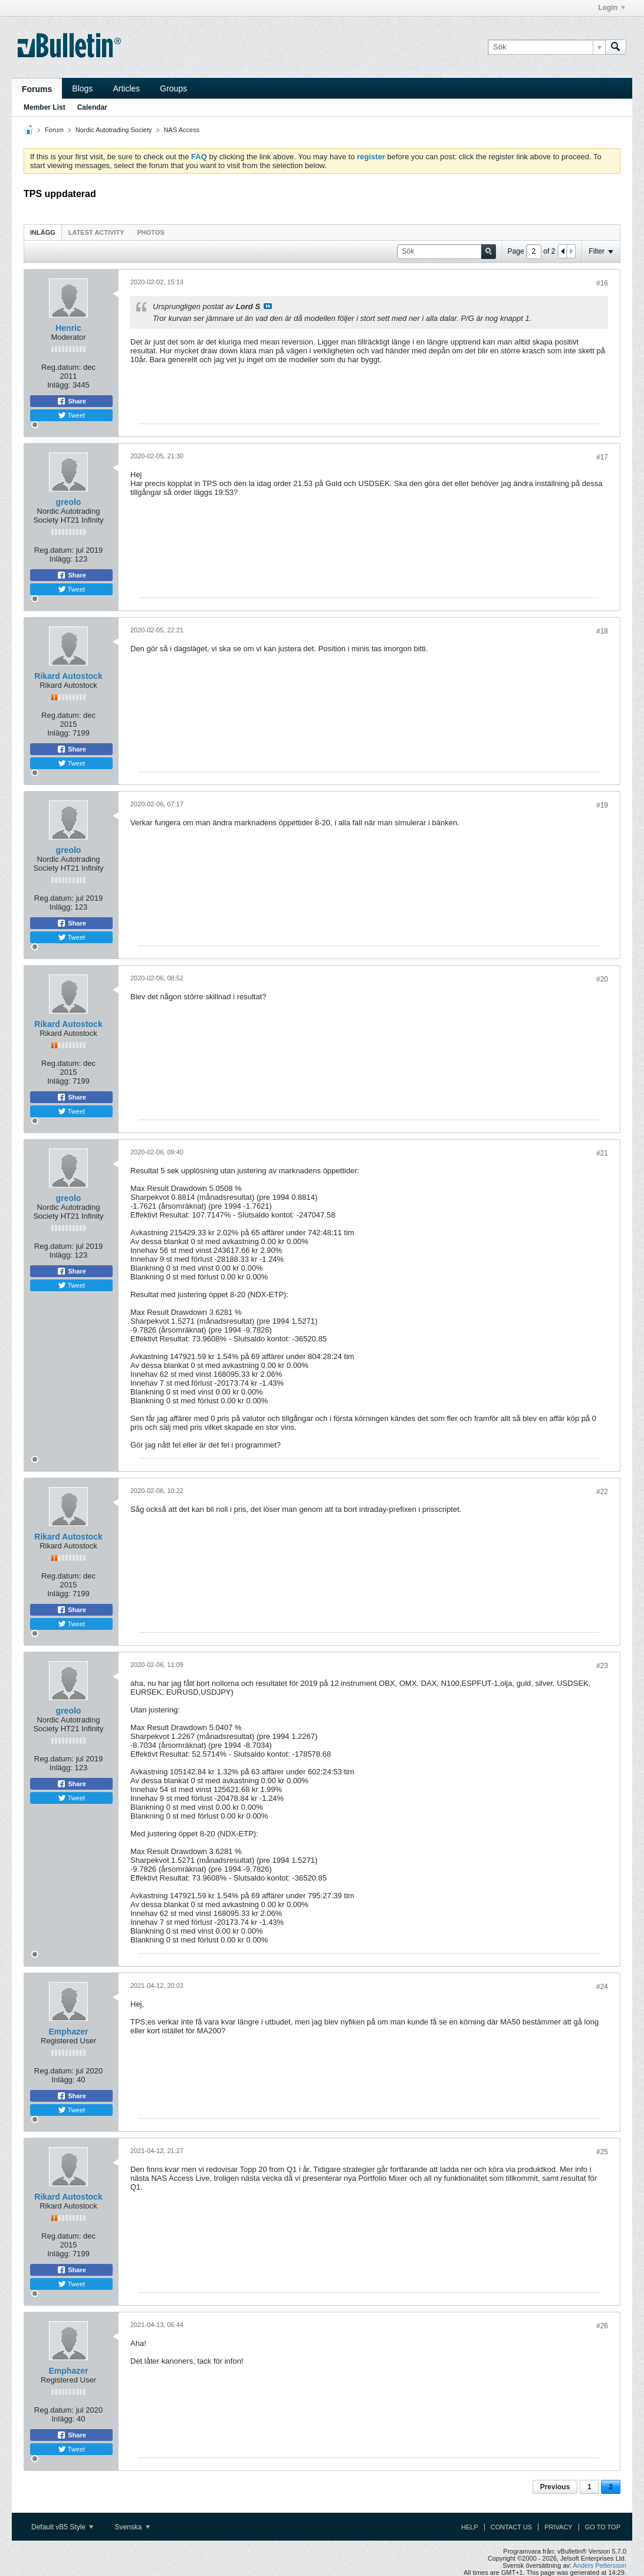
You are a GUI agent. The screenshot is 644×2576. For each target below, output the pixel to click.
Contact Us (512, 2527)
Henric (68, 328)
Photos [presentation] (151, 232)
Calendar (92, 107)
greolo (68, 502)
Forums (37, 89)
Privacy (558, 2527)
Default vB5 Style (62, 2527)
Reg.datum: (61, 367)
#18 (602, 631)
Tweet (71, 415)
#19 (602, 805)
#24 (602, 1987)
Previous (555, 2487)
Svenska (131, 2527)
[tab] (43, 232)
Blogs (82, 88)
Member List (44, 107)
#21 (602, 1153)
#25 (602, 2152)
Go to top (602, 2527)
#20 (602, 979)
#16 (602, 283)
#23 (602, 1666)
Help (469, 2527)
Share (71, 401)
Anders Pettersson (600, 2565)
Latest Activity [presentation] (96, 232)
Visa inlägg (268, 306)
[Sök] (546, 47)
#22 (602, 1492)
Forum (54, 129)
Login (611, 8)
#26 (602, 2326)
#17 (602, 457)
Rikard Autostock (68, 676)
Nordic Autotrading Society (113, 129)
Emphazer (68, 2031)
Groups (173, 88)
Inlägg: (58, 384)
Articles (126, 88)
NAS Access (182, 129)
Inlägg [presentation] (42, 232)
